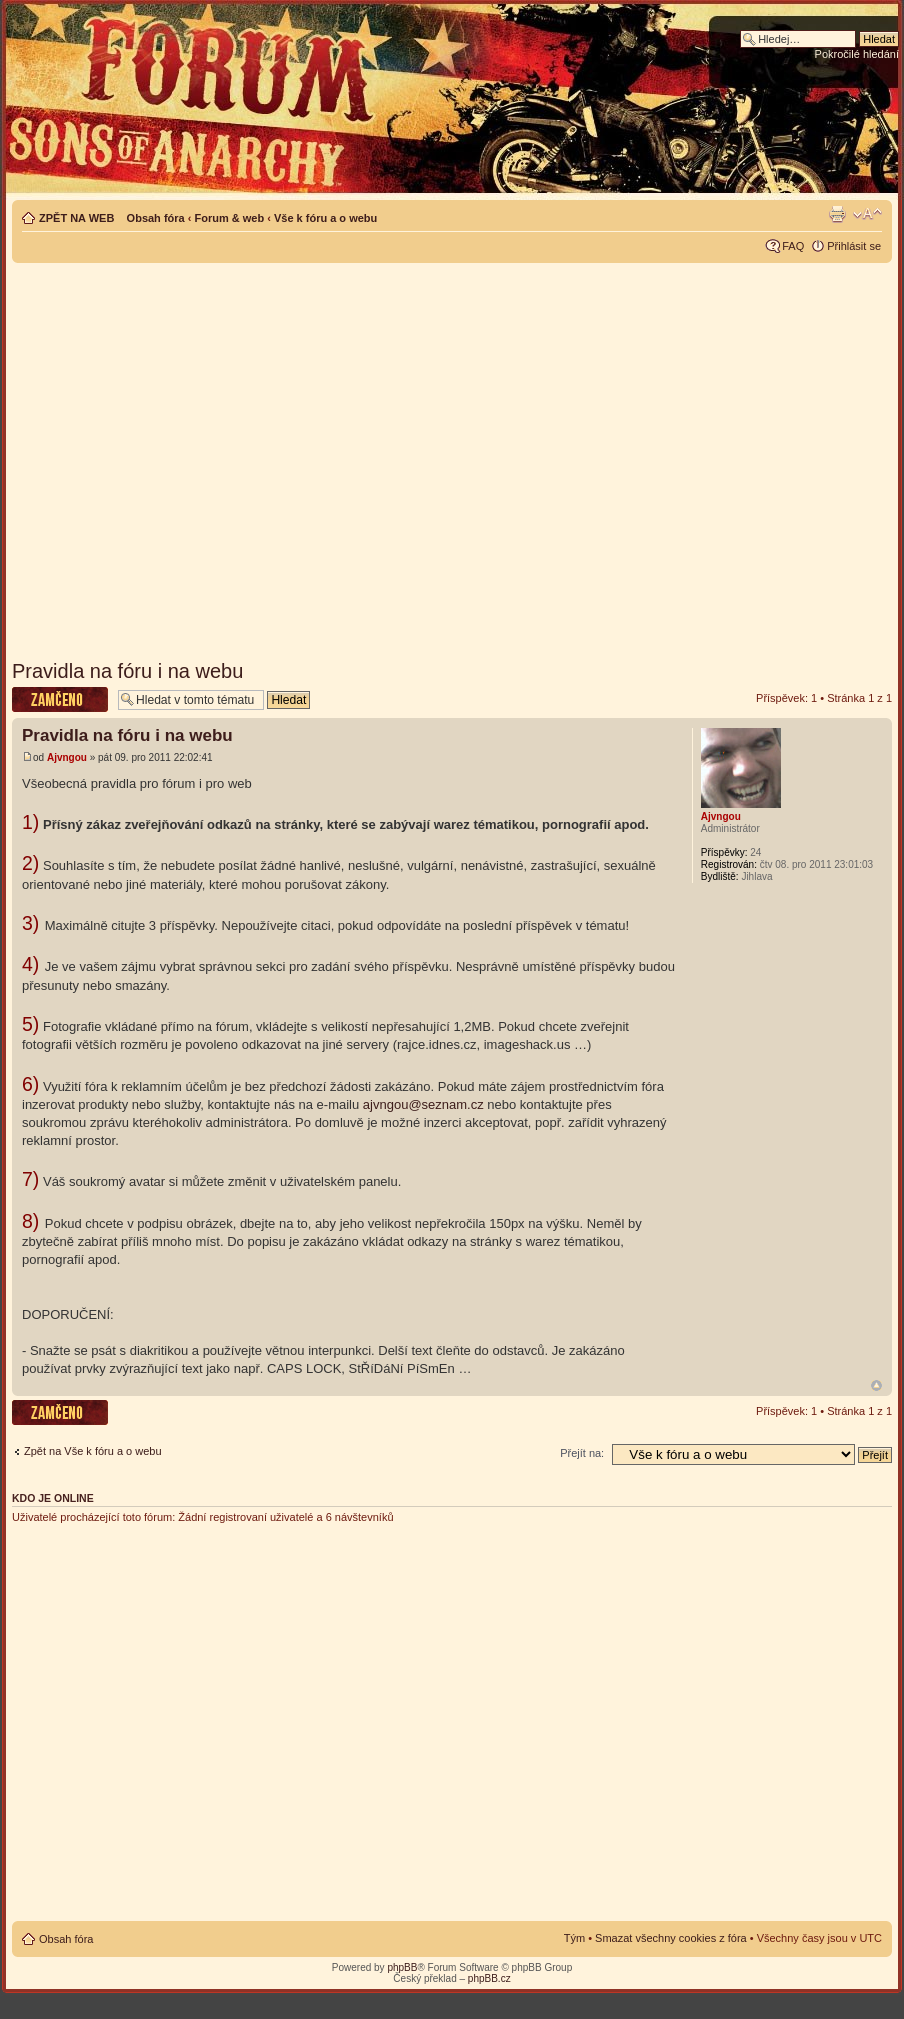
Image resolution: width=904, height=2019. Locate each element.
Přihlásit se (854, 246)
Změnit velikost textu (867, 214)
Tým (574, 1938)
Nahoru (876, 1385)
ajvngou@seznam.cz (423, 1104)
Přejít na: (582, 1453)
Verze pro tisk (837, 214)
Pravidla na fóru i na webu (127, 671)
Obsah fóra (156, 218)
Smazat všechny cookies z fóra (671, 1938)
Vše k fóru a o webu (325, 218)
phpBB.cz (489, 1978)
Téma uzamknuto (60, 699)
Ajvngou (67, 757)
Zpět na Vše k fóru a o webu (93, 1451)
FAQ (793, 246)
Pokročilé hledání (857, 54)
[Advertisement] (187, 454)
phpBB (402, 1967)
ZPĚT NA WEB (76, 218)
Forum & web (229, 218)
